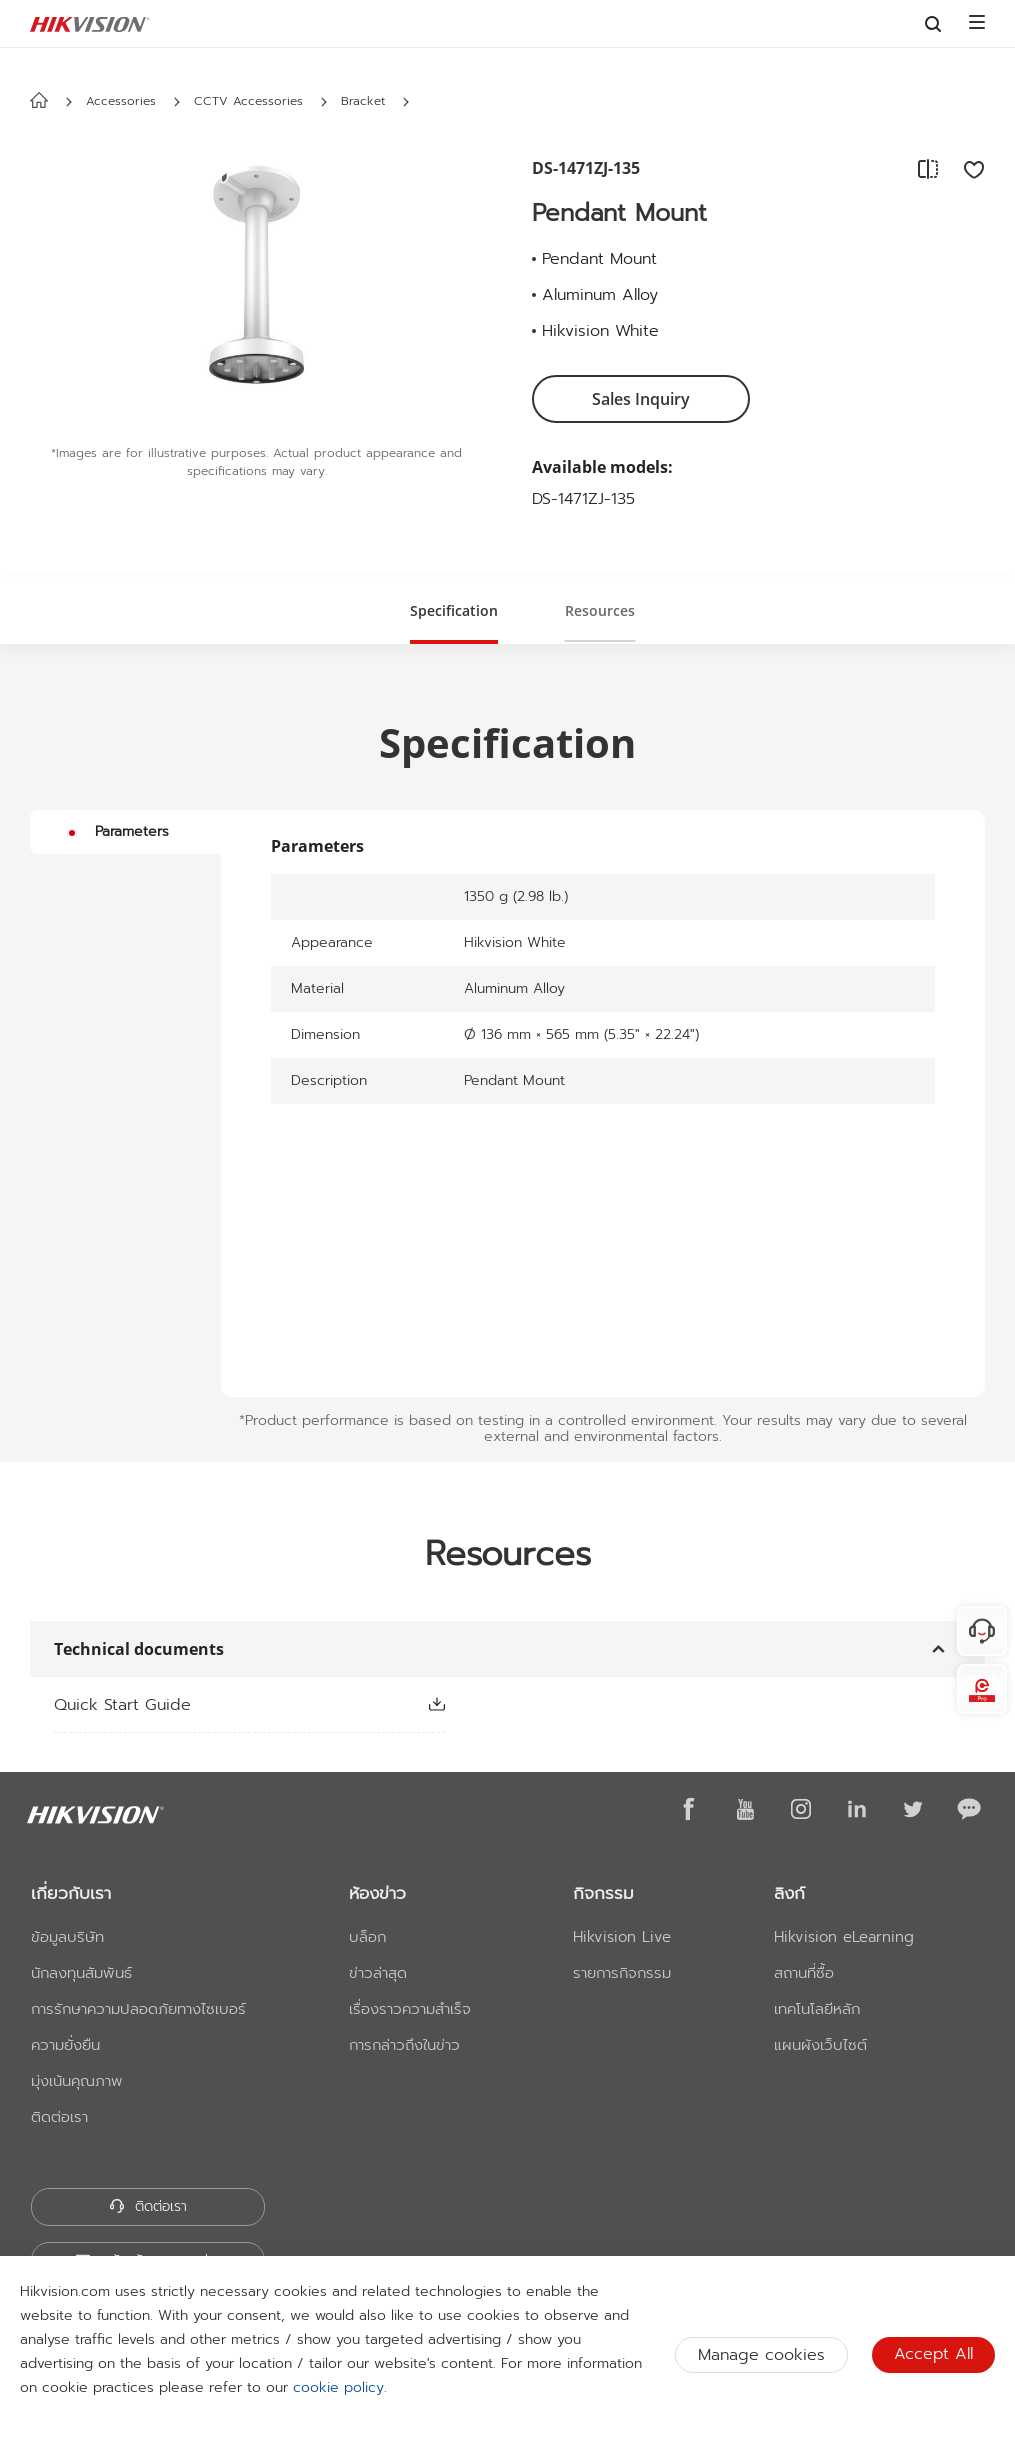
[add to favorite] (968, 169)
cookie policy (338, 2387)
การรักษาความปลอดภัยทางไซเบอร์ (138, 2009)
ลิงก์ (789, 1893)
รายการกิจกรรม (622, 1973)
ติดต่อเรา (59, 2117)
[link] (217, 1705)
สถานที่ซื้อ (804, 1973)
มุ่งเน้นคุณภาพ (77, 2081)
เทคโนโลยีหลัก (817, 2009)
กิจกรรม (603, 1893)
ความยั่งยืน (65, 2045)
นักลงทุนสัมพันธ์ (81, 1973)
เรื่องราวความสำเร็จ (410, 2009)
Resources (600, 610)
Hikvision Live (622, 1937)
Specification (454, 610)
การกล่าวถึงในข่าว (404, 2045)
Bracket (363, 101)
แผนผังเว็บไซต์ (820, 2045)
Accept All (933, 2354)
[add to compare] (928, 169)
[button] (177, 102)
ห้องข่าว (377, 1893)
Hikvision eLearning (844, 1937)
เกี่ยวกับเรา (71, 1893)
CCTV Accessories (248, 101)
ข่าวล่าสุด (378, 1973)
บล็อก (367, 1937)
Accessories (121, 101)
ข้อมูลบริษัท (67, 1937)
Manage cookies (761, 2355)
